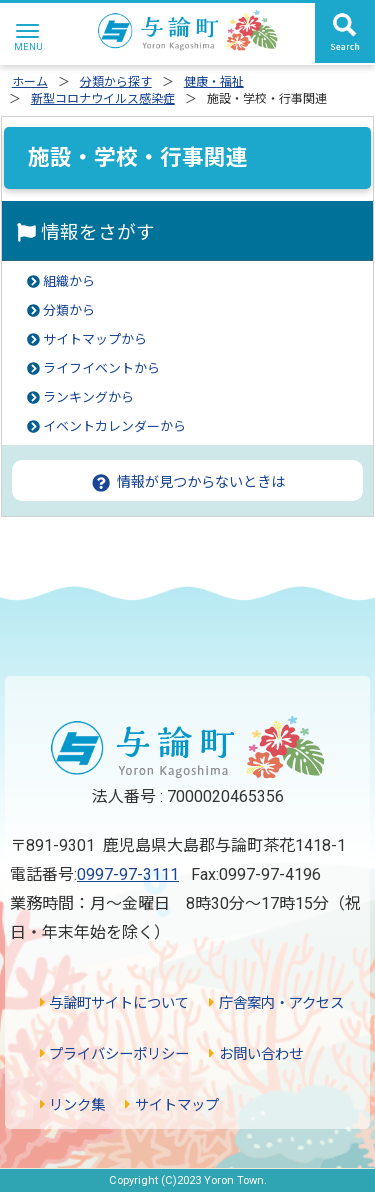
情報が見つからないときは (187, 482)
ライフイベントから (101, 368)
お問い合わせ (255, 1054)
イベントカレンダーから (114, 426)
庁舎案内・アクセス (276, 1003)
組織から (69, 281)
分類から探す (116, 82)
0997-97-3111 (128, 874)
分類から (69, 310)
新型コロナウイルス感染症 (103, 99)
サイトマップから (95, 339)
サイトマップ (171, 1105)
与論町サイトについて (114, 1003)
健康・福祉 (214, 82)
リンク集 (72, 1105)
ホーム (30, 82)
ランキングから (88, 397)
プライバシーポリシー (114, 1054)
